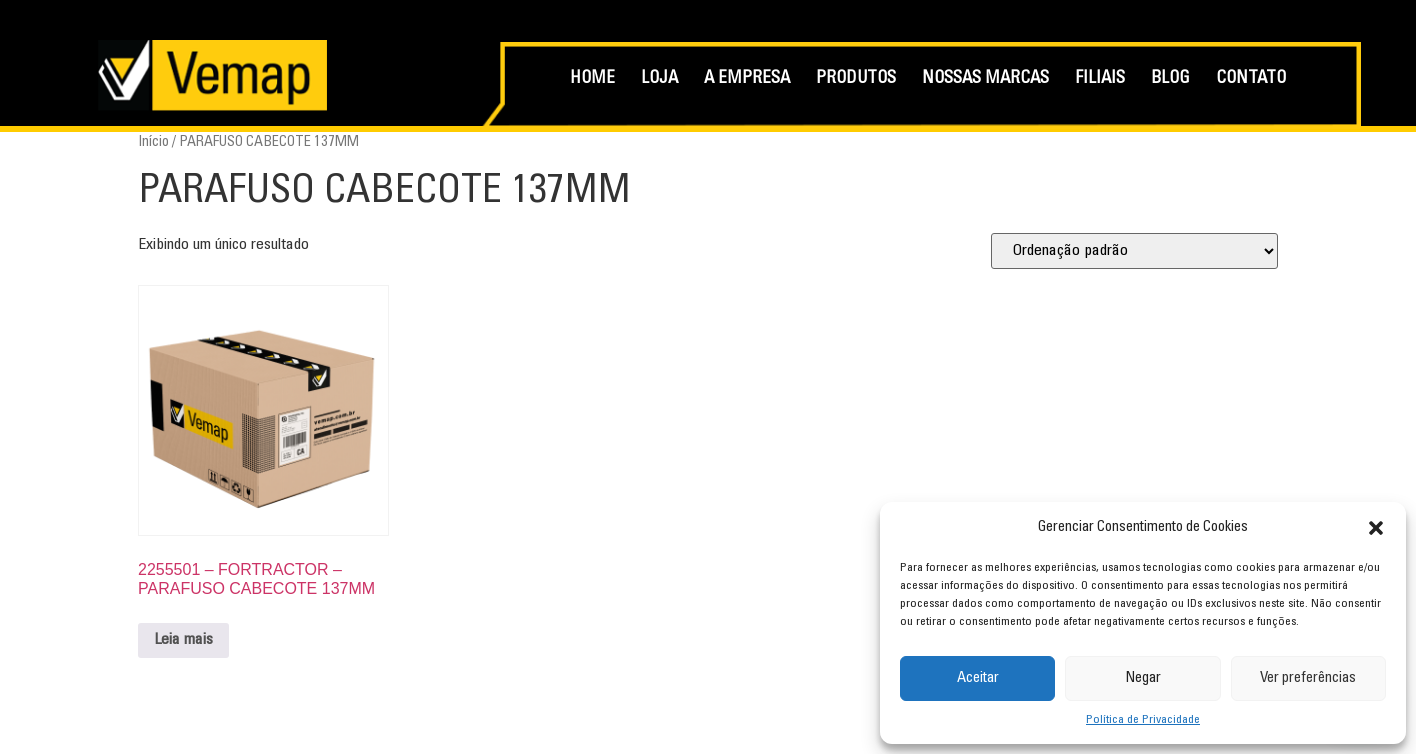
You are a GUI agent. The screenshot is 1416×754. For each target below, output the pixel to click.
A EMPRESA (747, 79)
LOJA (659, 79)
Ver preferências (1308, 678)
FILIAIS (1100, 79)
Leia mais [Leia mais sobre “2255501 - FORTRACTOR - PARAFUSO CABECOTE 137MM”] (183, 640)
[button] (1376, 528)
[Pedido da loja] (1134, 251)
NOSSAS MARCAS (985, 79)
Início (153, 142)
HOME (592, 79)
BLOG (1170, 79)
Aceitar (978, 678)
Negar (1143, 678)
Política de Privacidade (1143, 720)
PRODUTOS (856, 79)
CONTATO (1251, 79)
